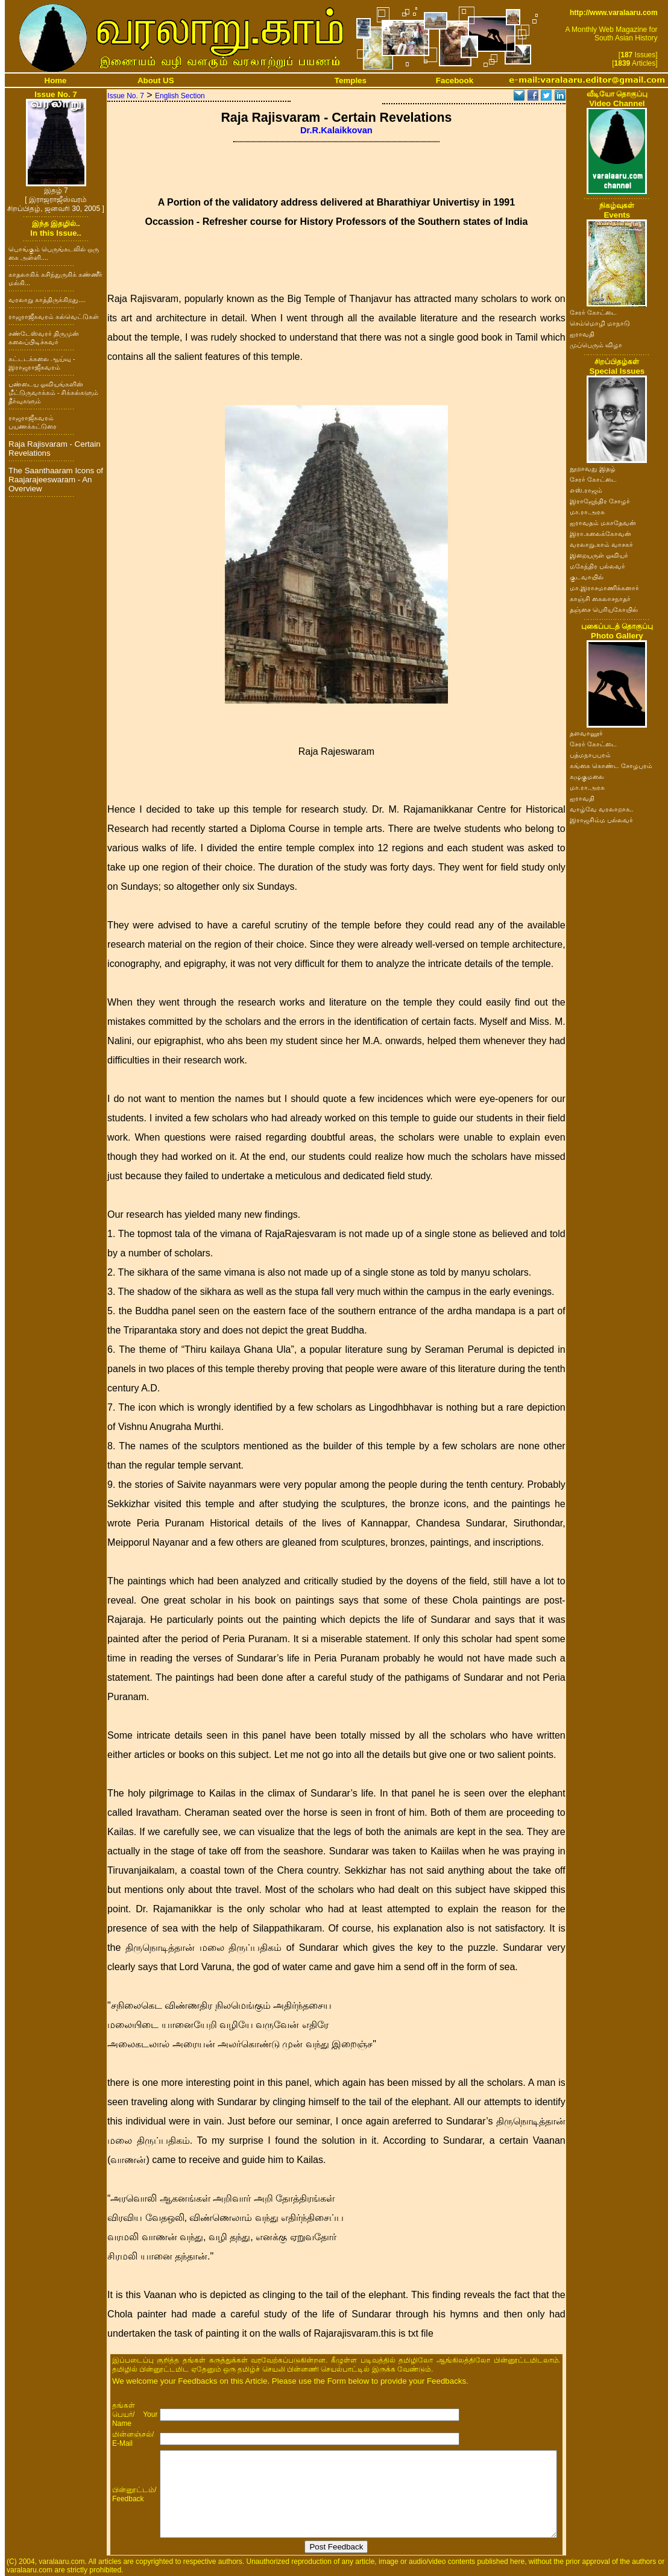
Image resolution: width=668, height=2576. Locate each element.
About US (155, 80)
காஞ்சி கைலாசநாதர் (600, 598)
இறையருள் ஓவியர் (599, 555)
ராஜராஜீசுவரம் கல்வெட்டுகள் (53, 316)
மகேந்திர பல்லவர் (597, 566)
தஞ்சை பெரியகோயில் (604, 609)
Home (56, 80)
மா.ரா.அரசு (587, 511)
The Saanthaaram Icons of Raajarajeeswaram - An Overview (55, 479)
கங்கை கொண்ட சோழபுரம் (611, 765)
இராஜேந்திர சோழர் (600, 501)
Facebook (454, 80)
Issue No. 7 (125, 96)
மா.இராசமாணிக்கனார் (604, 587)
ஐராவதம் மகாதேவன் (603, 522)
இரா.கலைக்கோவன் (600, 533)
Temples (351, 80)
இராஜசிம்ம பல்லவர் (601, 820)
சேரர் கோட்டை (593, 312)
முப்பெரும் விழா (596, 344)
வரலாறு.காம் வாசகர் (601, 544)
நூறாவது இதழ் (593, 468)
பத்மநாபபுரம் (590, 754)
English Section (180, 96)
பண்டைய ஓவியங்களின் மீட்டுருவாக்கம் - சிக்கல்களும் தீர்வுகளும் (53, 392)
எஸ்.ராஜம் (586, 490)
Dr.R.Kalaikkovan (336, 130)
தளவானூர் (586, 733)
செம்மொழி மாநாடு (600, 323)
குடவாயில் (586, 577)
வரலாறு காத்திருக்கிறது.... (47, 299)
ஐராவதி (582, 334)
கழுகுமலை (587, 776)
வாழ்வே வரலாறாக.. (602, 809)
